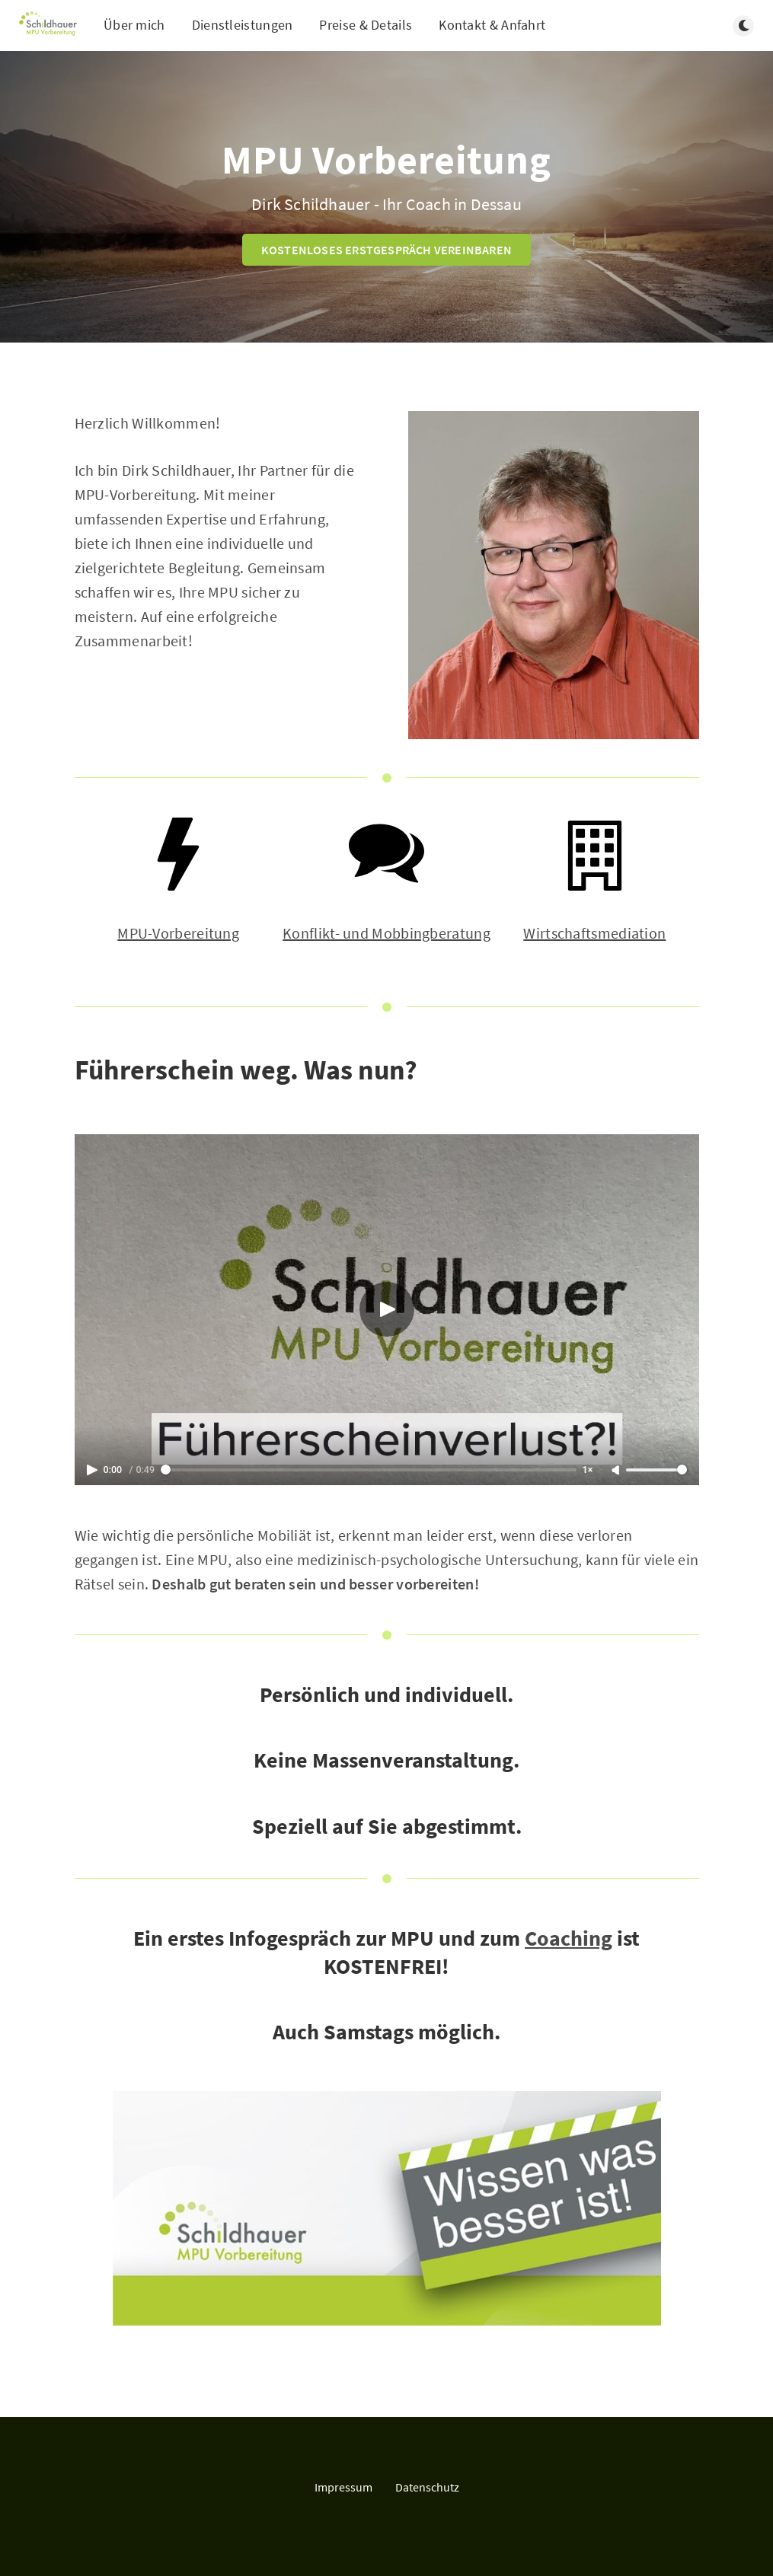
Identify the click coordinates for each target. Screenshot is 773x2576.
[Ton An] (617, 1471)
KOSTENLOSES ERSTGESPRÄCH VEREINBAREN (386, 249)
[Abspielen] (386, 1309)
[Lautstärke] (656, 1469)
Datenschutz (427, 2487)
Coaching (568, 1938)
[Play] (94, 1470)
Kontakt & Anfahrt (492, 24)
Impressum (343, 2487)
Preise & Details (365, 24)
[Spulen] (369, 1469)
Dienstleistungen (242, 24)
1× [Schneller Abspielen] (588, 1469)
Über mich (134, 24)
